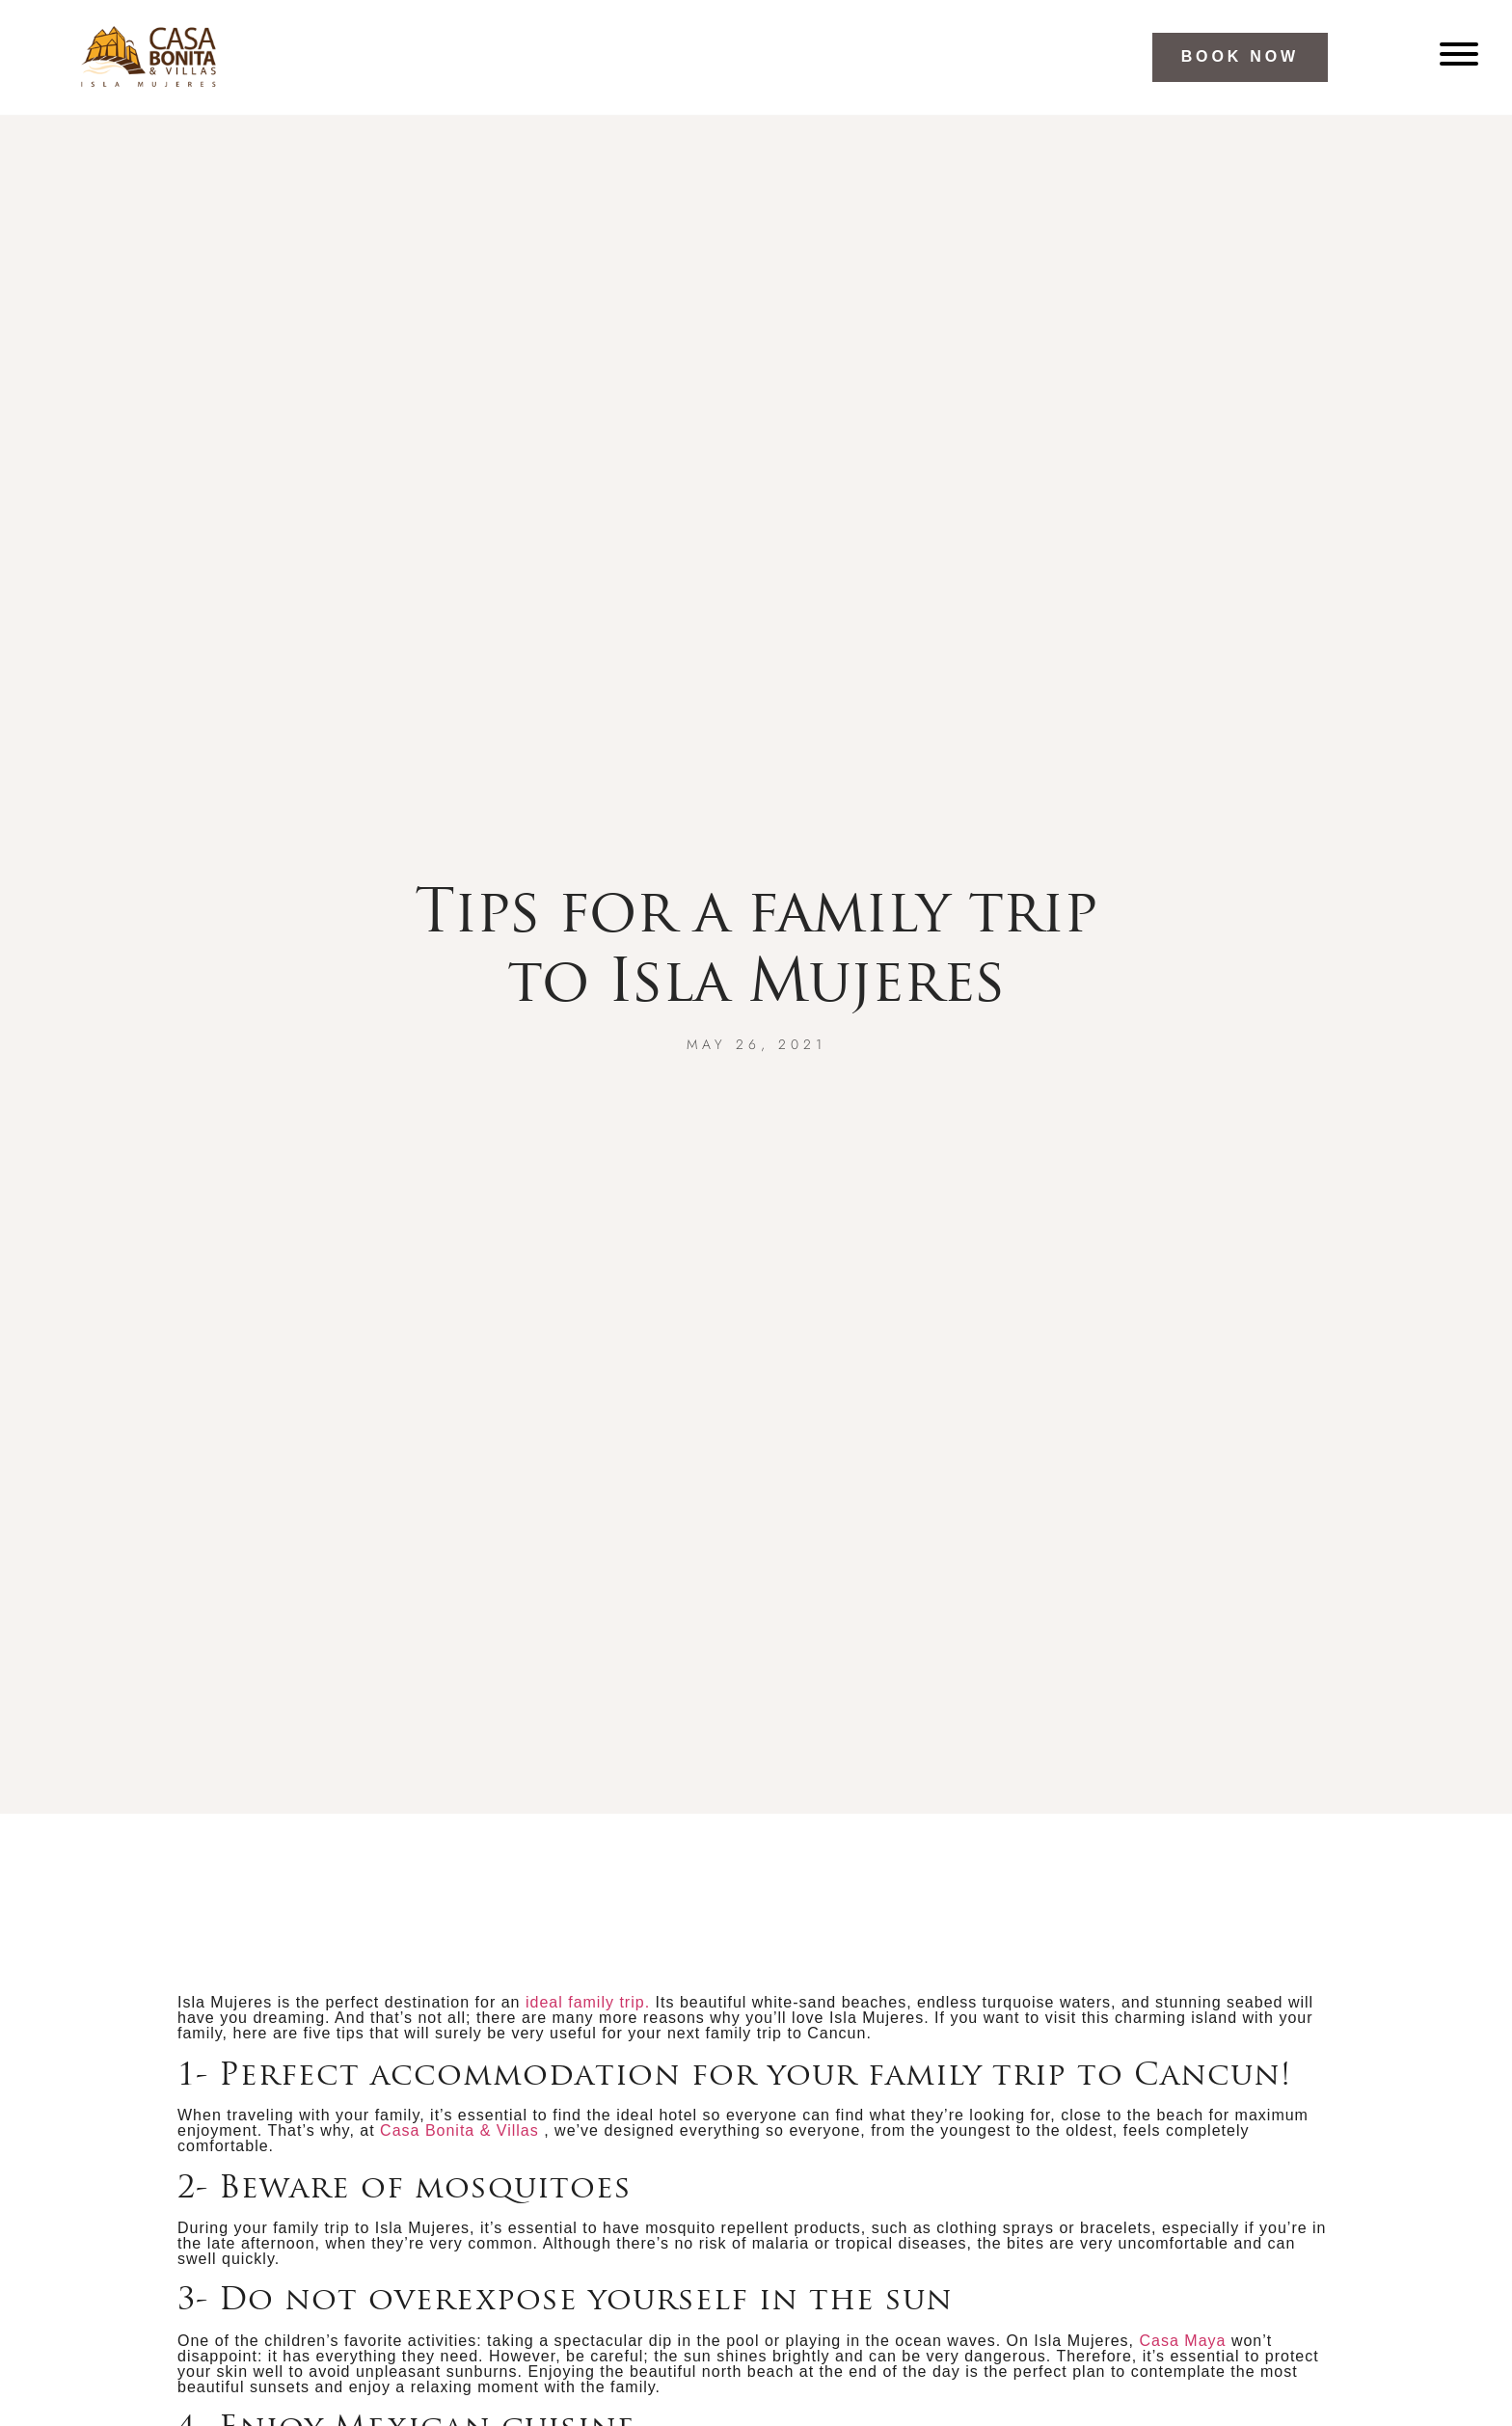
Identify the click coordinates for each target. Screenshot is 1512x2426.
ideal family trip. (588, 2002)
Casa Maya (1183, 2340)
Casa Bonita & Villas (459, 2130)
